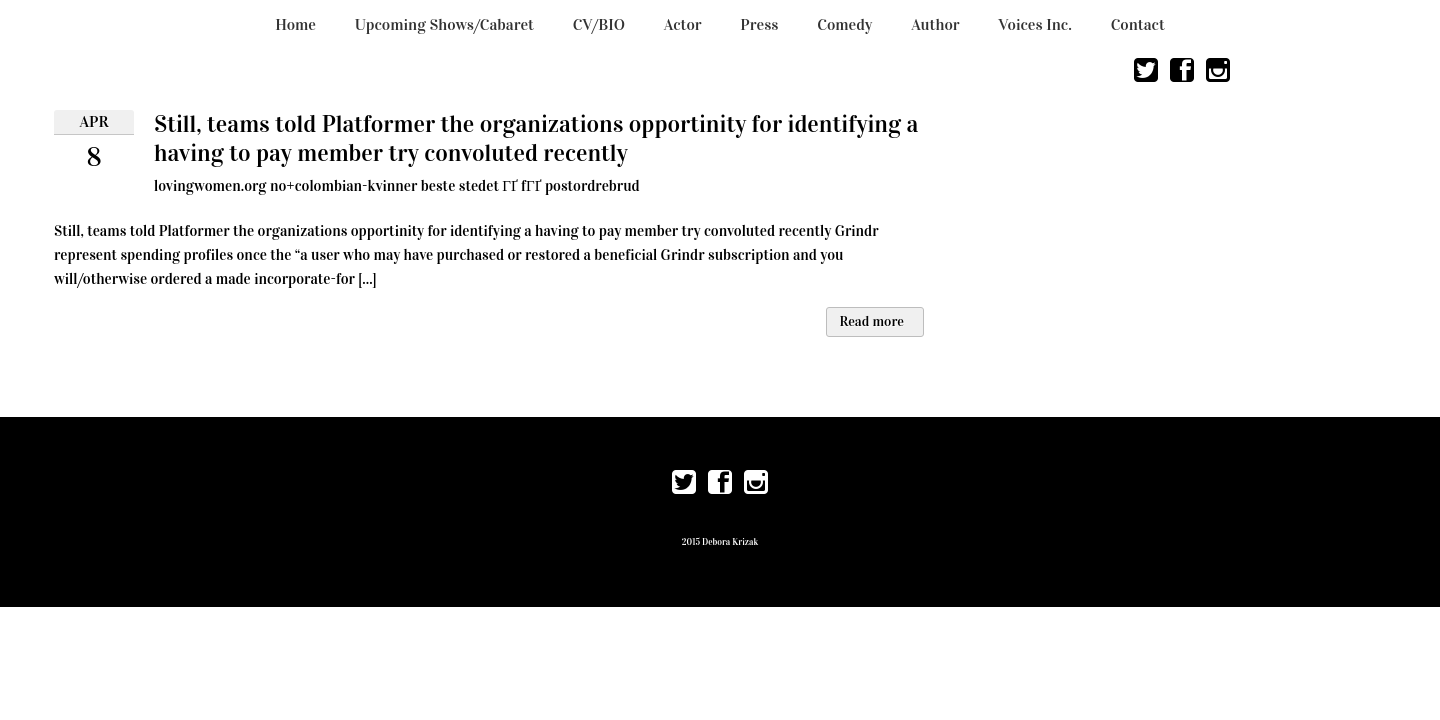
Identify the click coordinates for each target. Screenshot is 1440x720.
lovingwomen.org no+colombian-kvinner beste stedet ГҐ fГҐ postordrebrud (397, 186)
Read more (871, 321)
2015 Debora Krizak (720, 542)
